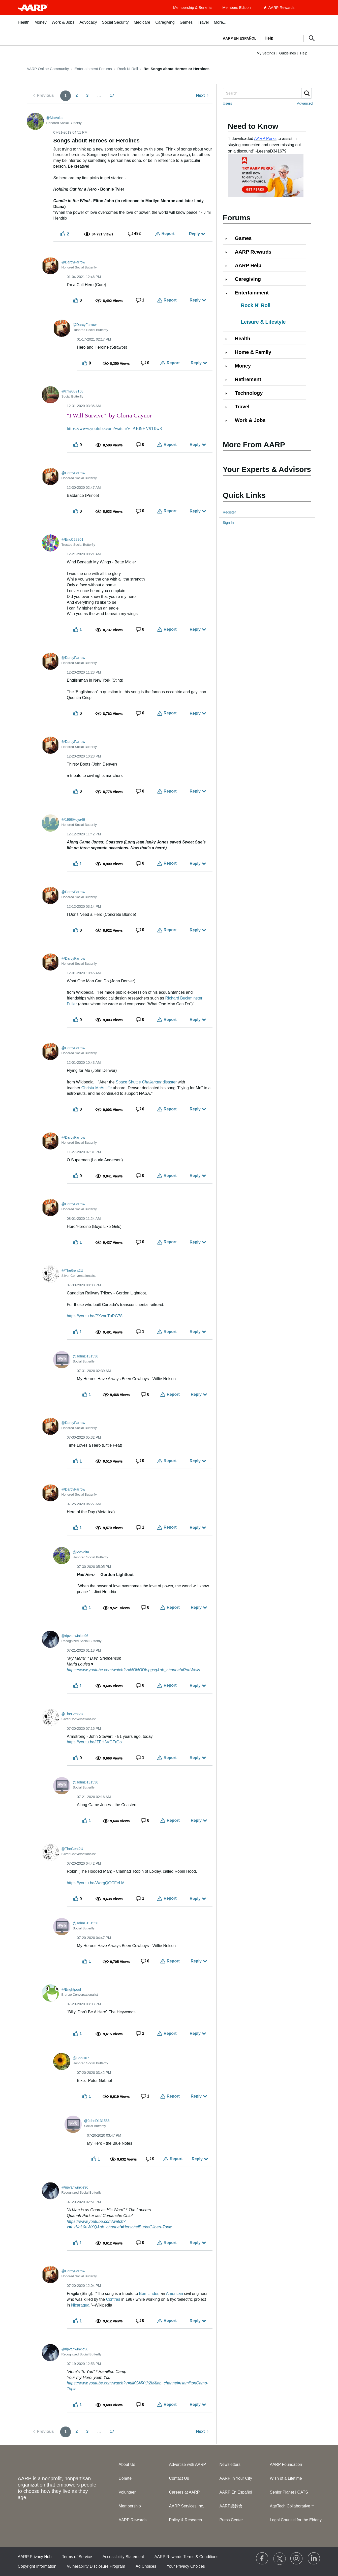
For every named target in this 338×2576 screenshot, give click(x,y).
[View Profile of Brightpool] (71, 1989)
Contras (113, 2299)
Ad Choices (146, 2566)
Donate (125, 2478)
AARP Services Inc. (186, 2506)
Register (229, 512)
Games (243, 238)
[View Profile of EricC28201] (72, 539)
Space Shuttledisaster (146, 1082)
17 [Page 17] (112, 95)
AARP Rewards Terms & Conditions (187, 2557)
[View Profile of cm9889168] (72, 391)
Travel (242, 406)
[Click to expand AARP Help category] (228, 266)
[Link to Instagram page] (296, 2558)
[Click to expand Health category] (228, 339)
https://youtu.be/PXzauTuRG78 (94, 1316)
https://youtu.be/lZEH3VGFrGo (94, 1742)
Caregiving (248, 279)
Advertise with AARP (187, 2464)
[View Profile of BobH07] (81, 2058)
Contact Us (179, 2478)
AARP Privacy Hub (35, 2557)
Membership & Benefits (192, 7)
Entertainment (252, 292)
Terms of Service (77, 2557)
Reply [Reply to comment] (195, 300)
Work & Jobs (250, 420)
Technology (249, 393)
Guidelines (287, 53)
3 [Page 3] (87, 95)
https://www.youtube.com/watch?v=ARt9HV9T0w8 (114, 428)
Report (168, 233)
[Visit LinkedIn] (314, 2558)
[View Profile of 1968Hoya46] (73, 819)
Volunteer (127, 2492)
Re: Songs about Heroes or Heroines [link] (176, 69)
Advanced (305, 103)
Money (243, 366)
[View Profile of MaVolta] (54, 118)
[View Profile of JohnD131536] (85, 1356)
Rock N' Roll (127, 69)
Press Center (231, 2520)
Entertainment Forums (93, 69)
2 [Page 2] (76, 95)
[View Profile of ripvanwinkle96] (75, 1636)
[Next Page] (202, 95)
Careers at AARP (184, 2492)
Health (242, 338)
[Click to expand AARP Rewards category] (228, 252)
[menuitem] (23, 25)
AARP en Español (239, 38)
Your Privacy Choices (186, 2566)
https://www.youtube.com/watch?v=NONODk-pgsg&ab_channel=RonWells (133, 1670)
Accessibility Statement (123, 2557)
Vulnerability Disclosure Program (96, 2566)
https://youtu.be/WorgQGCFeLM (96, 1883)
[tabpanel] (269, 37)
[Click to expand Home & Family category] (228, 353)
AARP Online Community (48, 69)
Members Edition (236, 7)
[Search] (267, 93)
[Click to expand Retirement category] (228, 380)
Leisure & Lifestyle (263, 322)
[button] (312, 38)
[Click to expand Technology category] (228, 393)
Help (303, 53)
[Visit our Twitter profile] (279, 2558)
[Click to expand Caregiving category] (228, 280)
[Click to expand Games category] (228, 239)
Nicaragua (80, 2305)
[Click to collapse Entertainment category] (228, 293)
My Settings (266, 53)
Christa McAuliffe (96, 1088)
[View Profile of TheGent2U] (72, 1270)
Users (227, 103)
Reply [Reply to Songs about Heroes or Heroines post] (194, 234)
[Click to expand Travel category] (228, 407)
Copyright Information (37, 2566)
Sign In (228, 523)
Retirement (248, 379)
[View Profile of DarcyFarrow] (73, 262)
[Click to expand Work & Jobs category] (228, 421)
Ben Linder (149, 2293)
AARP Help (248, 265)
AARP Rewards (253, 252)
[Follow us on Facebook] (262, 2558)
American (174, 2293)
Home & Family (253, 352)
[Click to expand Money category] (228, 366)
